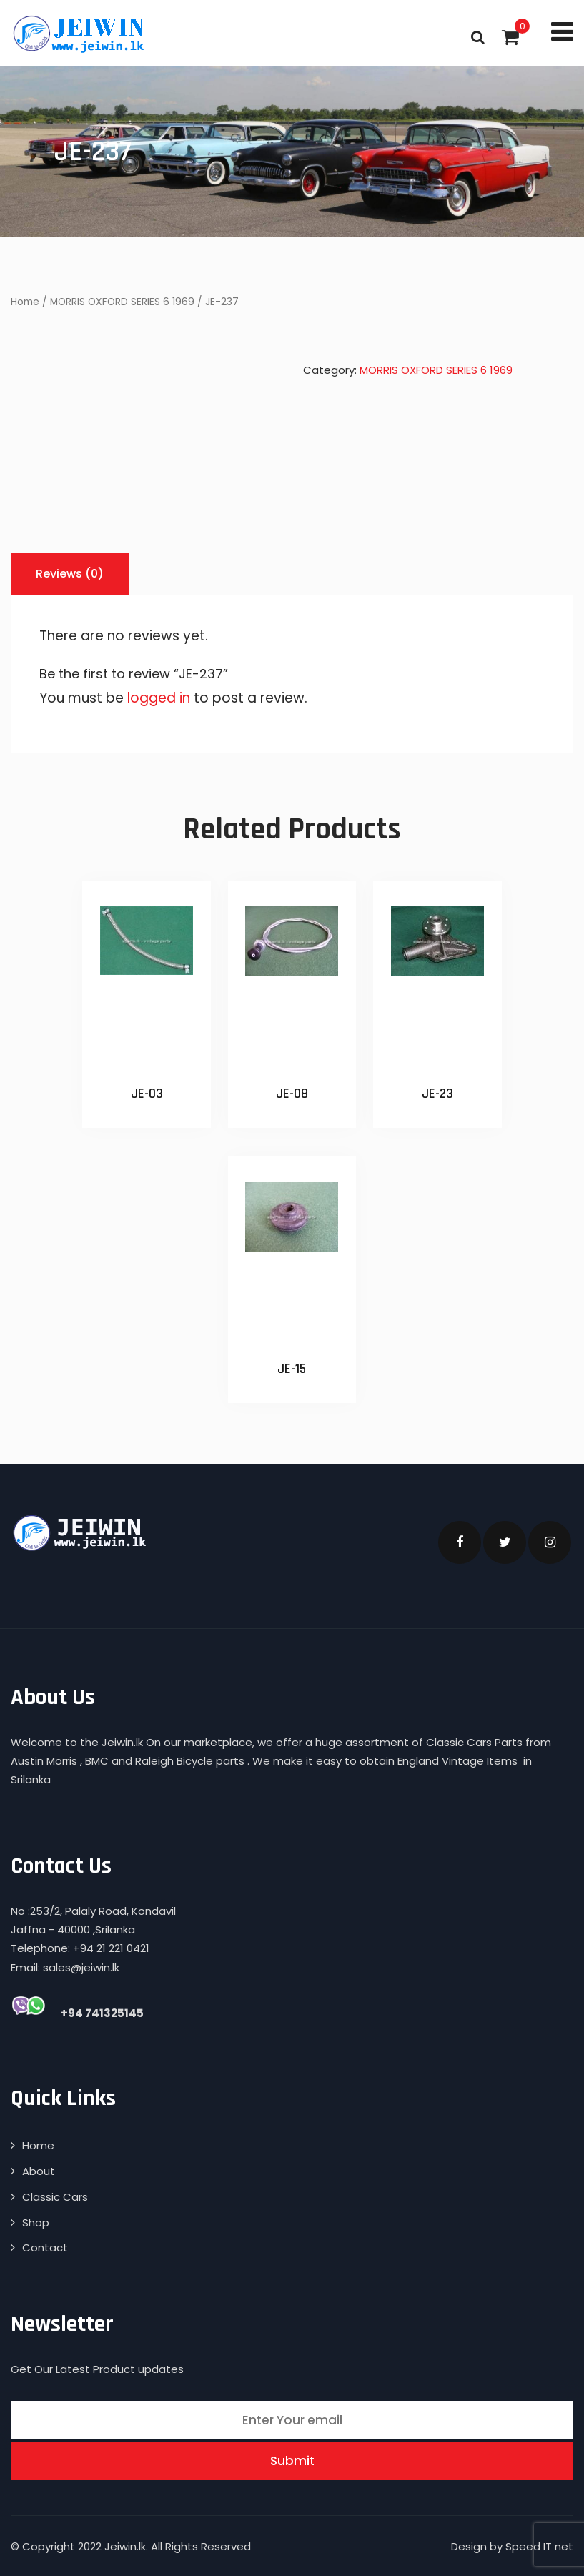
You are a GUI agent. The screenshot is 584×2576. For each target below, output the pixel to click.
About (38, 2171)
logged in (158, 698)
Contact (45, 2247)
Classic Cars (55, 2196)
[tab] (70, 574)
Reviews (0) (70, 573)
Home (25, 302)
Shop (35, 2222)
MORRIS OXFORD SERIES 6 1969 (122, 302)
